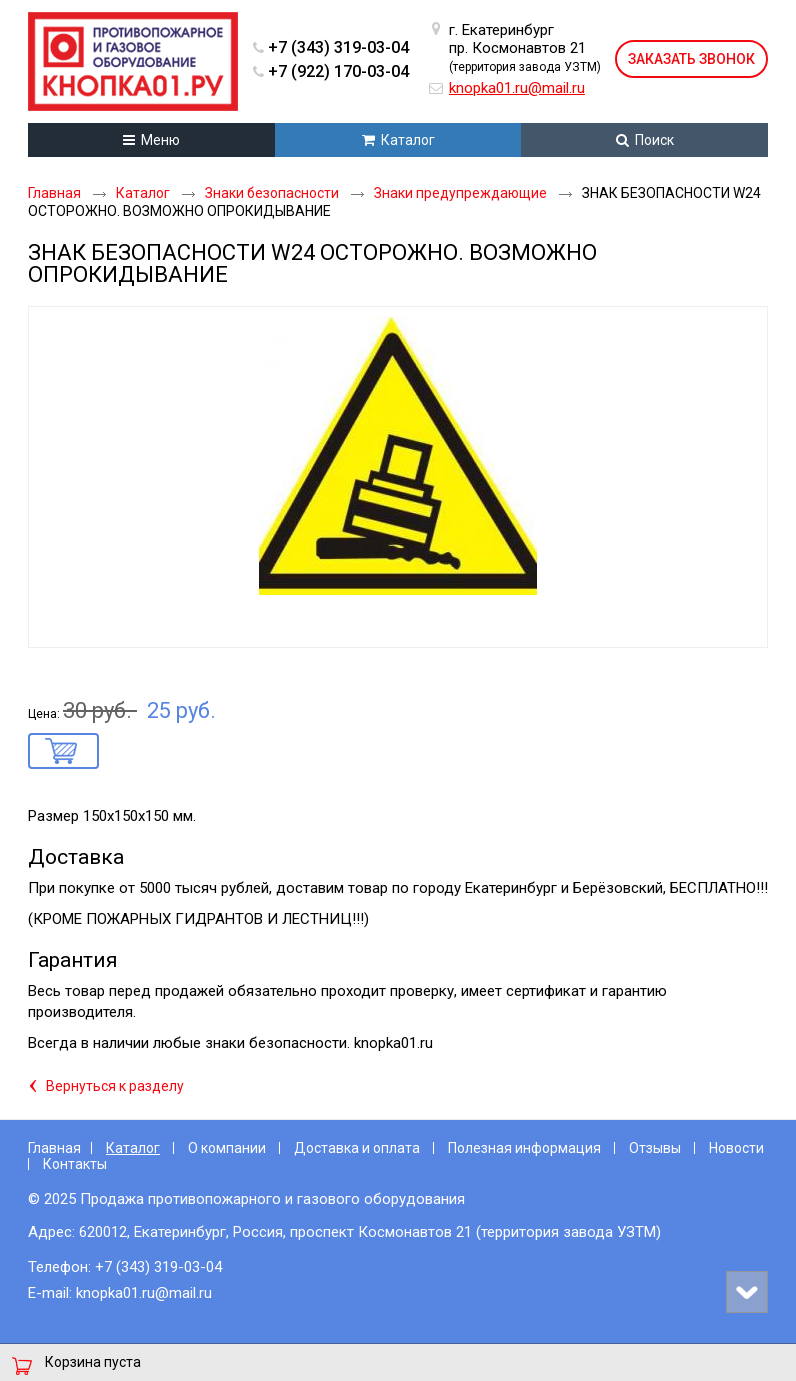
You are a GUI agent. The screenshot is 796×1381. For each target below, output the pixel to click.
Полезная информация (524, 1148)
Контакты (75, 1164)
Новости (736, 1148)
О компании (227, 1148)
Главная (54, 1148)
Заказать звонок (691, 59)
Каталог (133, 1148)
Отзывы (655, 1148)
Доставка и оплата (357, 1148)
